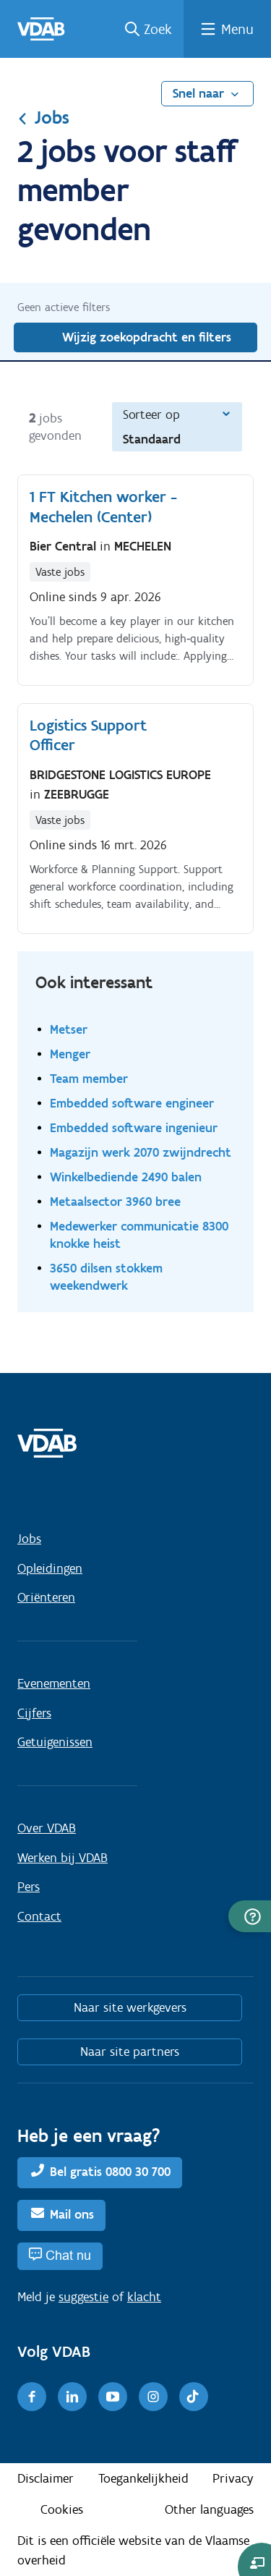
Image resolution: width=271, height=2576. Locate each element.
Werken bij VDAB (62, 1858)
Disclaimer (45, 2478)
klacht (144, 2297)
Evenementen (53, 1683)
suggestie (83, 2297)
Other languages (209, 2509)
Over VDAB (46, 1828)
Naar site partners (129, 2051)
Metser (68, 1029)
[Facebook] (31, 2396)
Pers (28, 1887)
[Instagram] (153, 2396)
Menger (70, 1053)
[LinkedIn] (72, 2396)
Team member (89, 1078)
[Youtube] (112, 2396)
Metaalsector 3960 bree (115, 1201)
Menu (237, 29)
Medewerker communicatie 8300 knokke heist (139, 1234)
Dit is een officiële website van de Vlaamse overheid (133, 2550)
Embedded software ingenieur (134, 1127)
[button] (249, 1916)
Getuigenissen (55, 1742)
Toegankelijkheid (143, 2478)
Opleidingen (49, 1568)
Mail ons (72, 2214)
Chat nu (68, 2255)
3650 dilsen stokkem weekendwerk (106, 1276)
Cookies (61, 2509)
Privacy (233, 2478)
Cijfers (34, 1713)
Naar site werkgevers (130, 2007)
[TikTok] (193, 2396)
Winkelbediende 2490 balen (126, 1176)
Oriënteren (46, 1597)
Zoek (158, 29)
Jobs (43, 117)
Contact (39, 1916)
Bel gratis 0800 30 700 (110, 2172)
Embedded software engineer (132, 1102)
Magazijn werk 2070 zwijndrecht (140, 1152)
